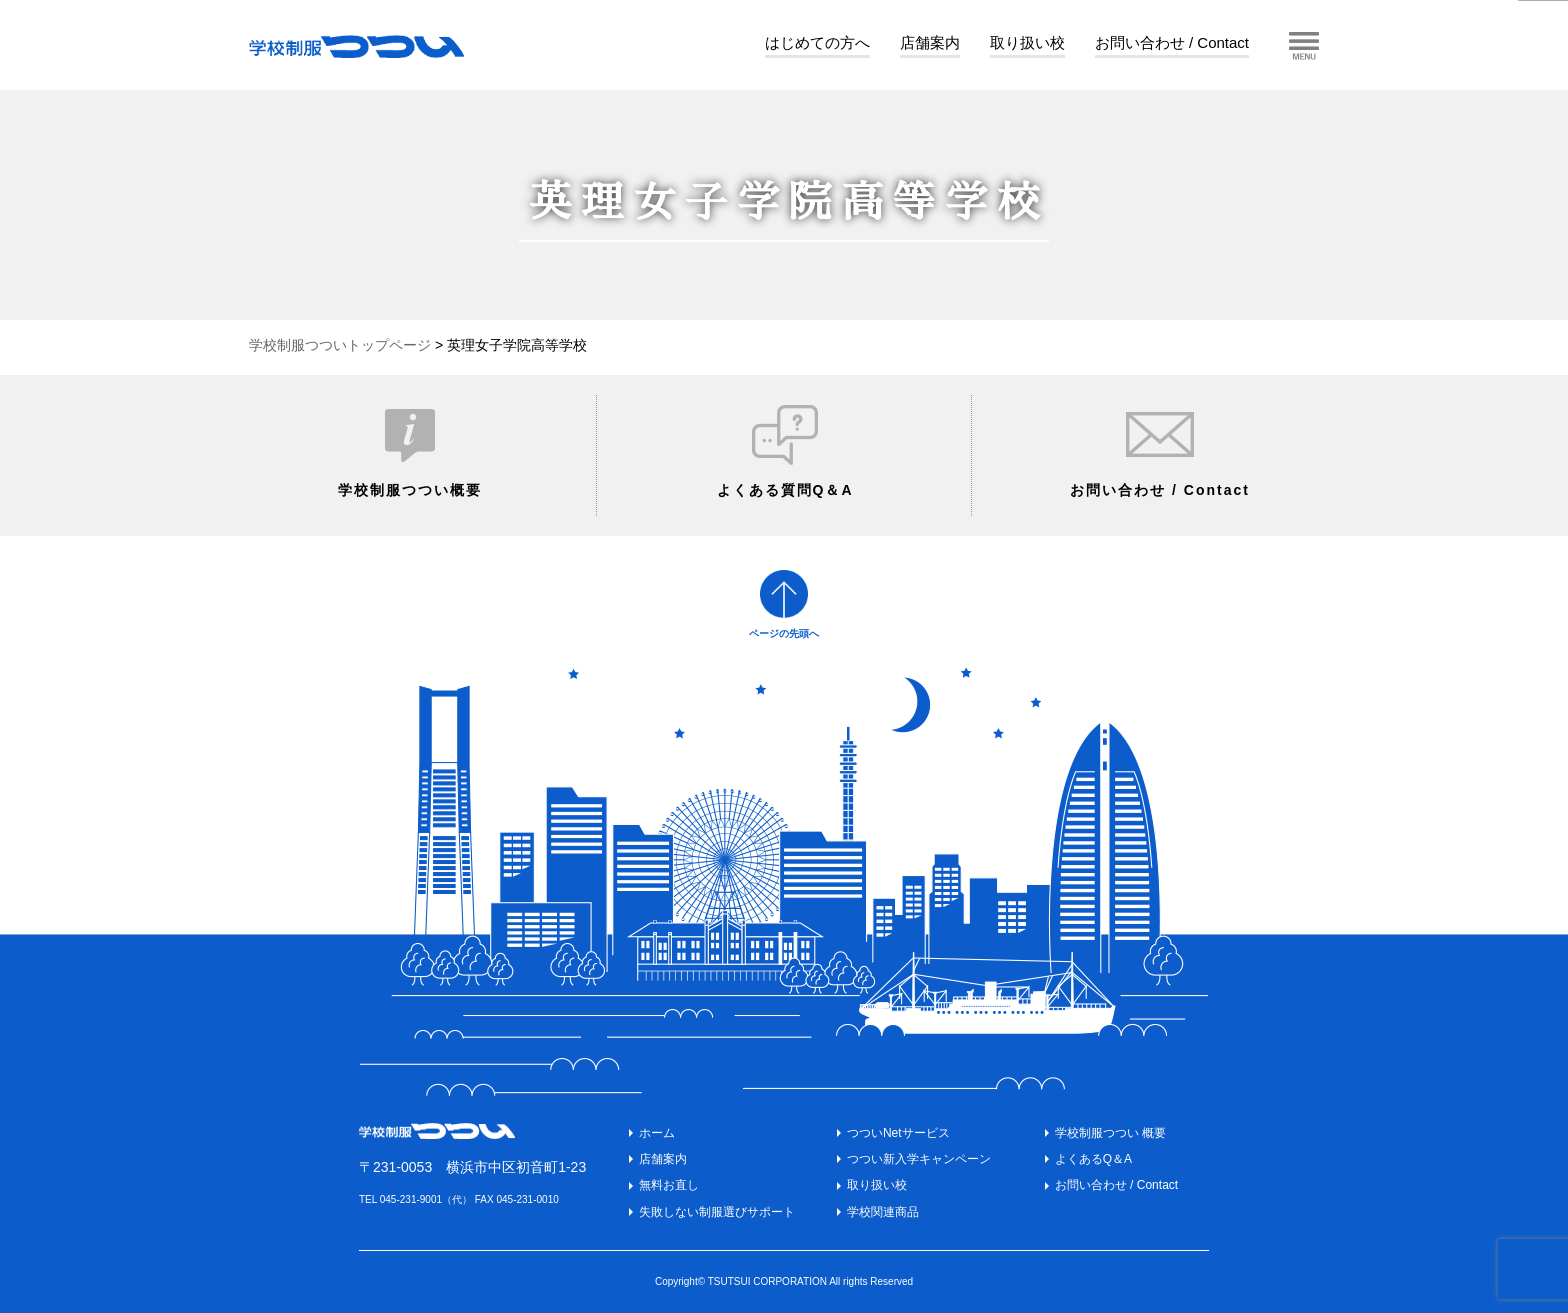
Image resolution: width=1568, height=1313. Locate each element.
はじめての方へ (817, 42)
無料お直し (669, 1185)
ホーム (657, 1133)
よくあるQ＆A (1093, 1159)
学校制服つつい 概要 (1110, 1133)
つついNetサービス (898, 1133)
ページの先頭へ (784, 633)
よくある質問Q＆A (785, 490)
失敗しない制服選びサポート (717, 1212)
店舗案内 (930, 42)
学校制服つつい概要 (410, 490)
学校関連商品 (883, 1212)
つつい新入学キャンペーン (919, 1159)
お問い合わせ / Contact (1172, 42)
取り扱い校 (1027, 42)
